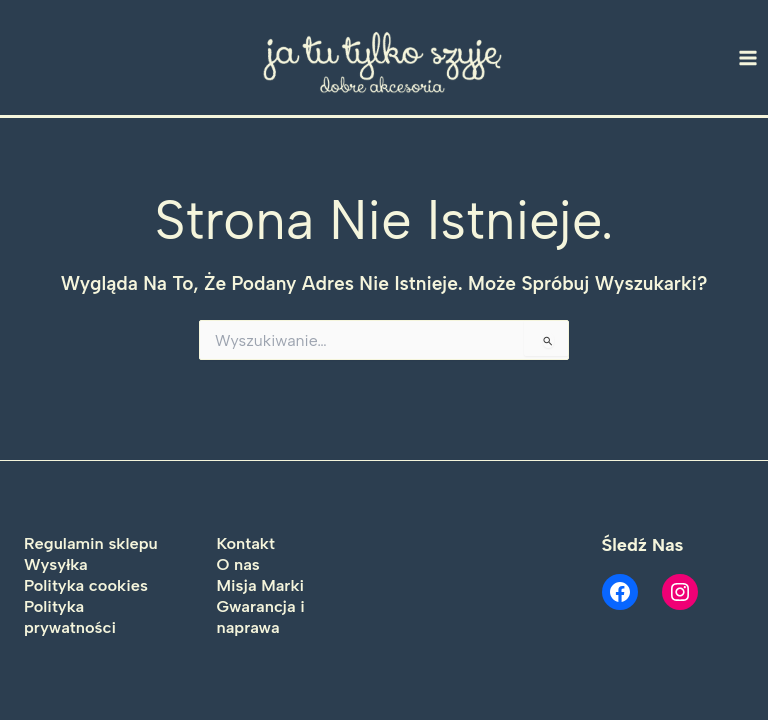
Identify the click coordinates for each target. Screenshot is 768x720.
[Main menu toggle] (748, 57)
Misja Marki (261, 585)
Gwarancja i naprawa (261, 616)
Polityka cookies (86, 585)
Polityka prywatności (70, 616)
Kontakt (246, 543)
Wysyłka (56, 564)
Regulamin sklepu (91, 543)
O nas (238, 564)
